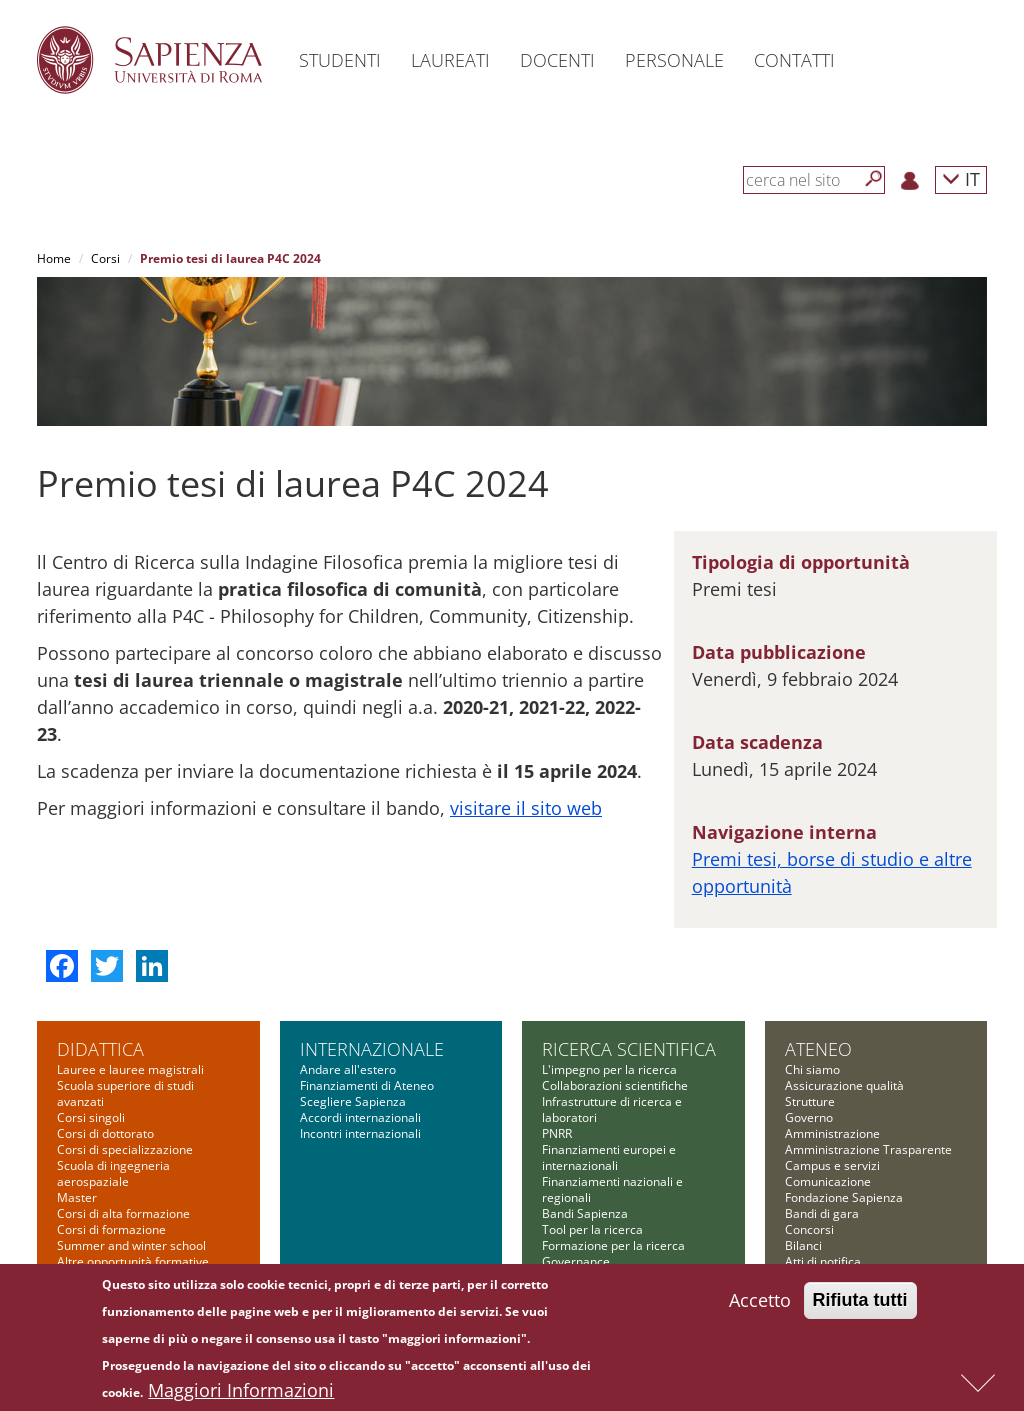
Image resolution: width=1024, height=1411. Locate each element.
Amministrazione (832, 1133)
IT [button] (961, 178)
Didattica (100, 1049)
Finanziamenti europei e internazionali (609, 1157)
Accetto (760, 1304)
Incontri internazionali (360, 1133)
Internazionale (372, 1049)
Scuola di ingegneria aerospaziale (113, 1173)
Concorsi (809, 1229)
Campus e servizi (832, 1165)
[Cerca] (874, 179)
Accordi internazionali (360, 1117)
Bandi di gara (822, 1213)
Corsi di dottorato (105, 1133)
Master (77, 1197)
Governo (809, 1117)
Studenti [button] (340, 60)
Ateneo (818, 1049)
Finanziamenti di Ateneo (367, 1085)
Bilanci (803, 1245)
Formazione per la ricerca (613, 1245)
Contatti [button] (794, 60)
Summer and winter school (131, 1245)
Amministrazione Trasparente (868, 1149)
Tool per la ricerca (592, 1229)
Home (54, 258)
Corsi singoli (91, 1117)
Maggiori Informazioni (241, 1394)
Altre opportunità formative (133, 1261)
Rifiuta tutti (860, 1304)
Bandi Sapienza (585, 1213)
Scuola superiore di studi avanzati (125, 1093)
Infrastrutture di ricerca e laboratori (612, 1109)
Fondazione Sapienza (844, 1197)
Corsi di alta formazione (123, 1213)
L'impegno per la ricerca (609, 1069)
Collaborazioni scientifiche (615, 1085)
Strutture (810, 1101)
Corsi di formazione (111, 1229)
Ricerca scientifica (629, 1049)
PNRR (557, 1133)
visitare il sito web (526, 808)
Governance (576, 1261)
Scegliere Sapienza (353, 1101)
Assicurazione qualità (844, 1085)
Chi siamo (812, 1069)
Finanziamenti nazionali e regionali (612, 1189)
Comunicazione (828, 1181)
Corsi (105, 258)
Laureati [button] (450, 60)
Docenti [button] (557, 60)
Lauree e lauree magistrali (130, 1069)
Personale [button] (674, 60)
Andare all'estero (348, 1069)
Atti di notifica (823, 1261)
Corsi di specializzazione (125, 1149)
